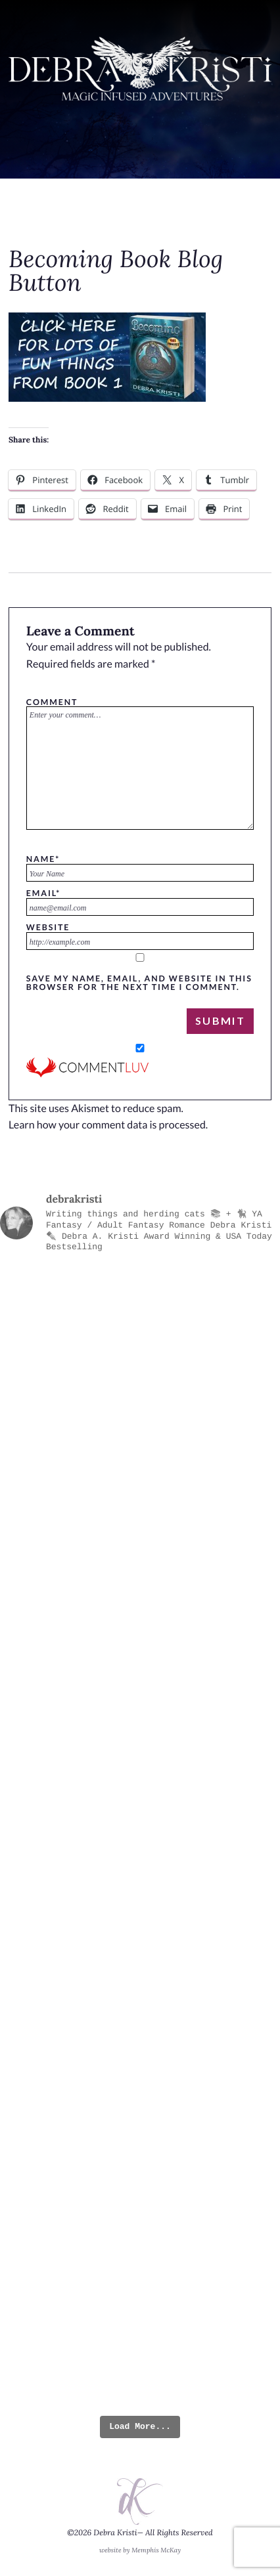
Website (48, 927)
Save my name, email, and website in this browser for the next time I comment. (139, 982)
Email (43, 892)
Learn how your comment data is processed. (108, 1125)
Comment (52, 701)
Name (43, 858)
